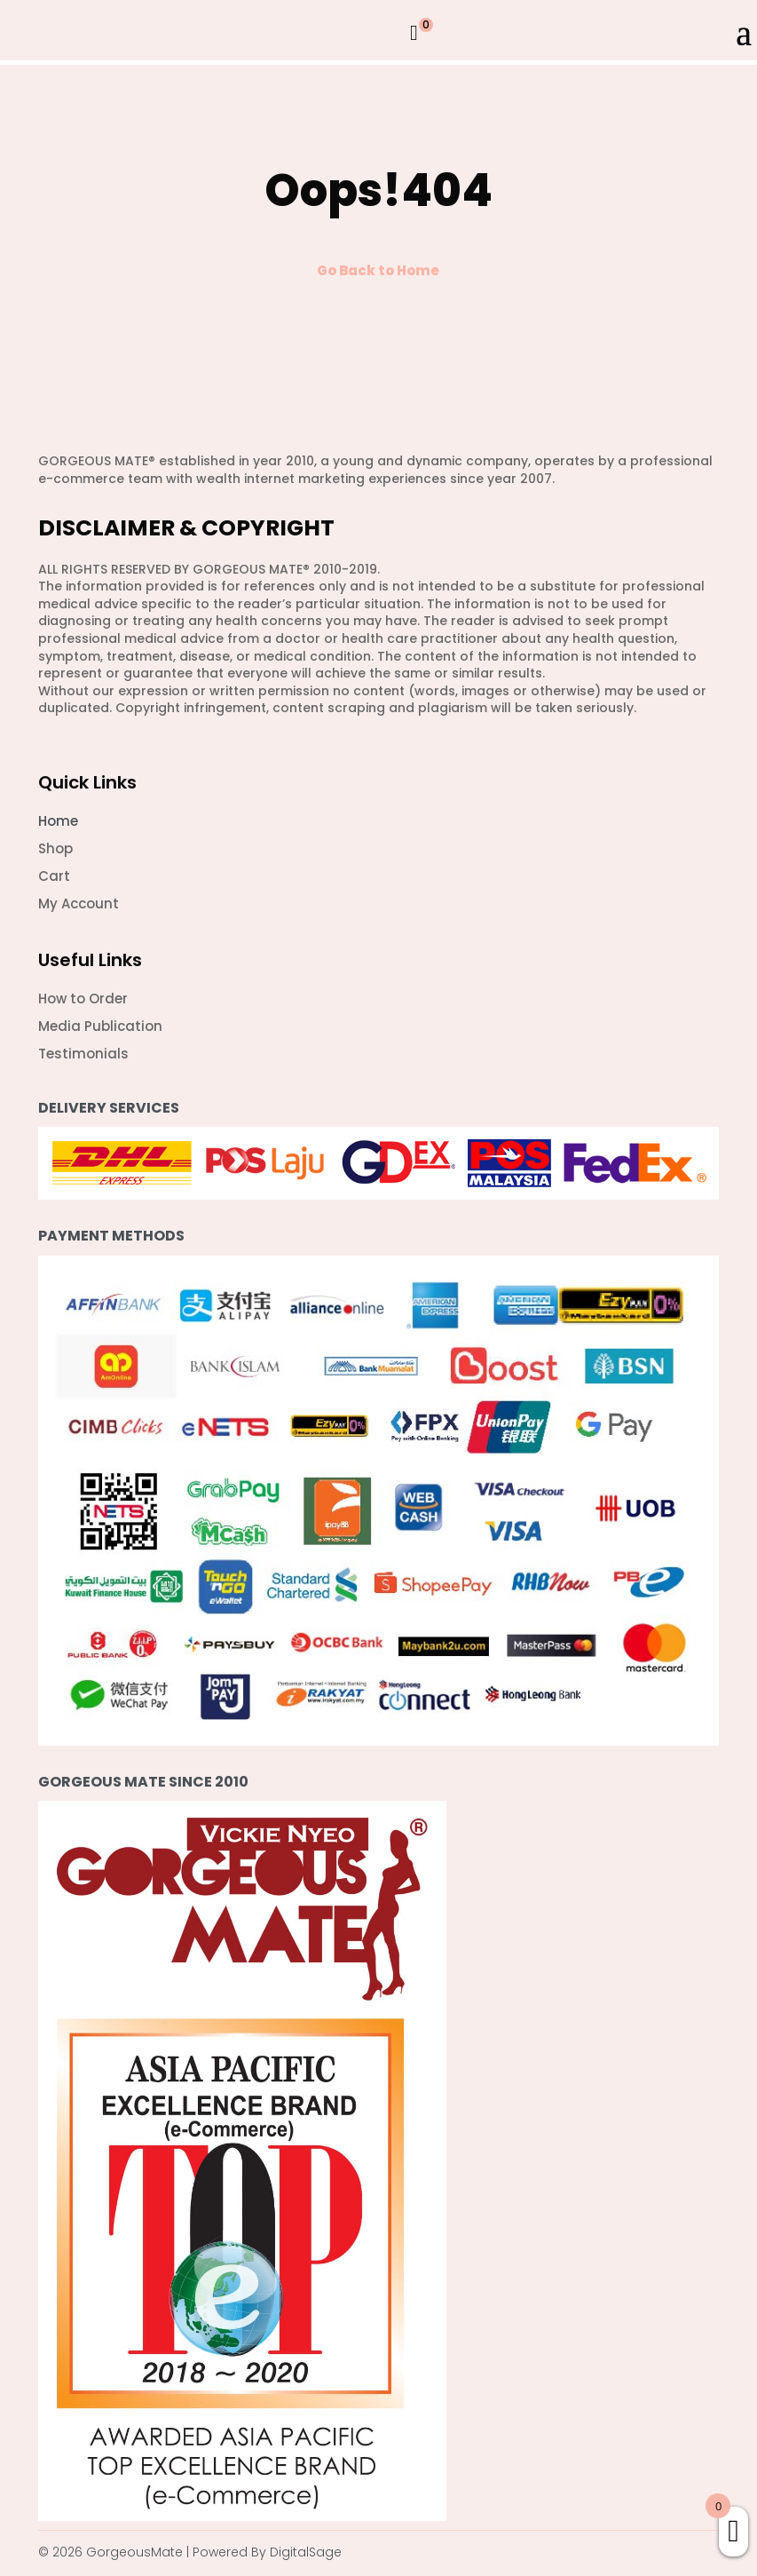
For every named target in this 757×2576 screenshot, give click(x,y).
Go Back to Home (378, 270)
